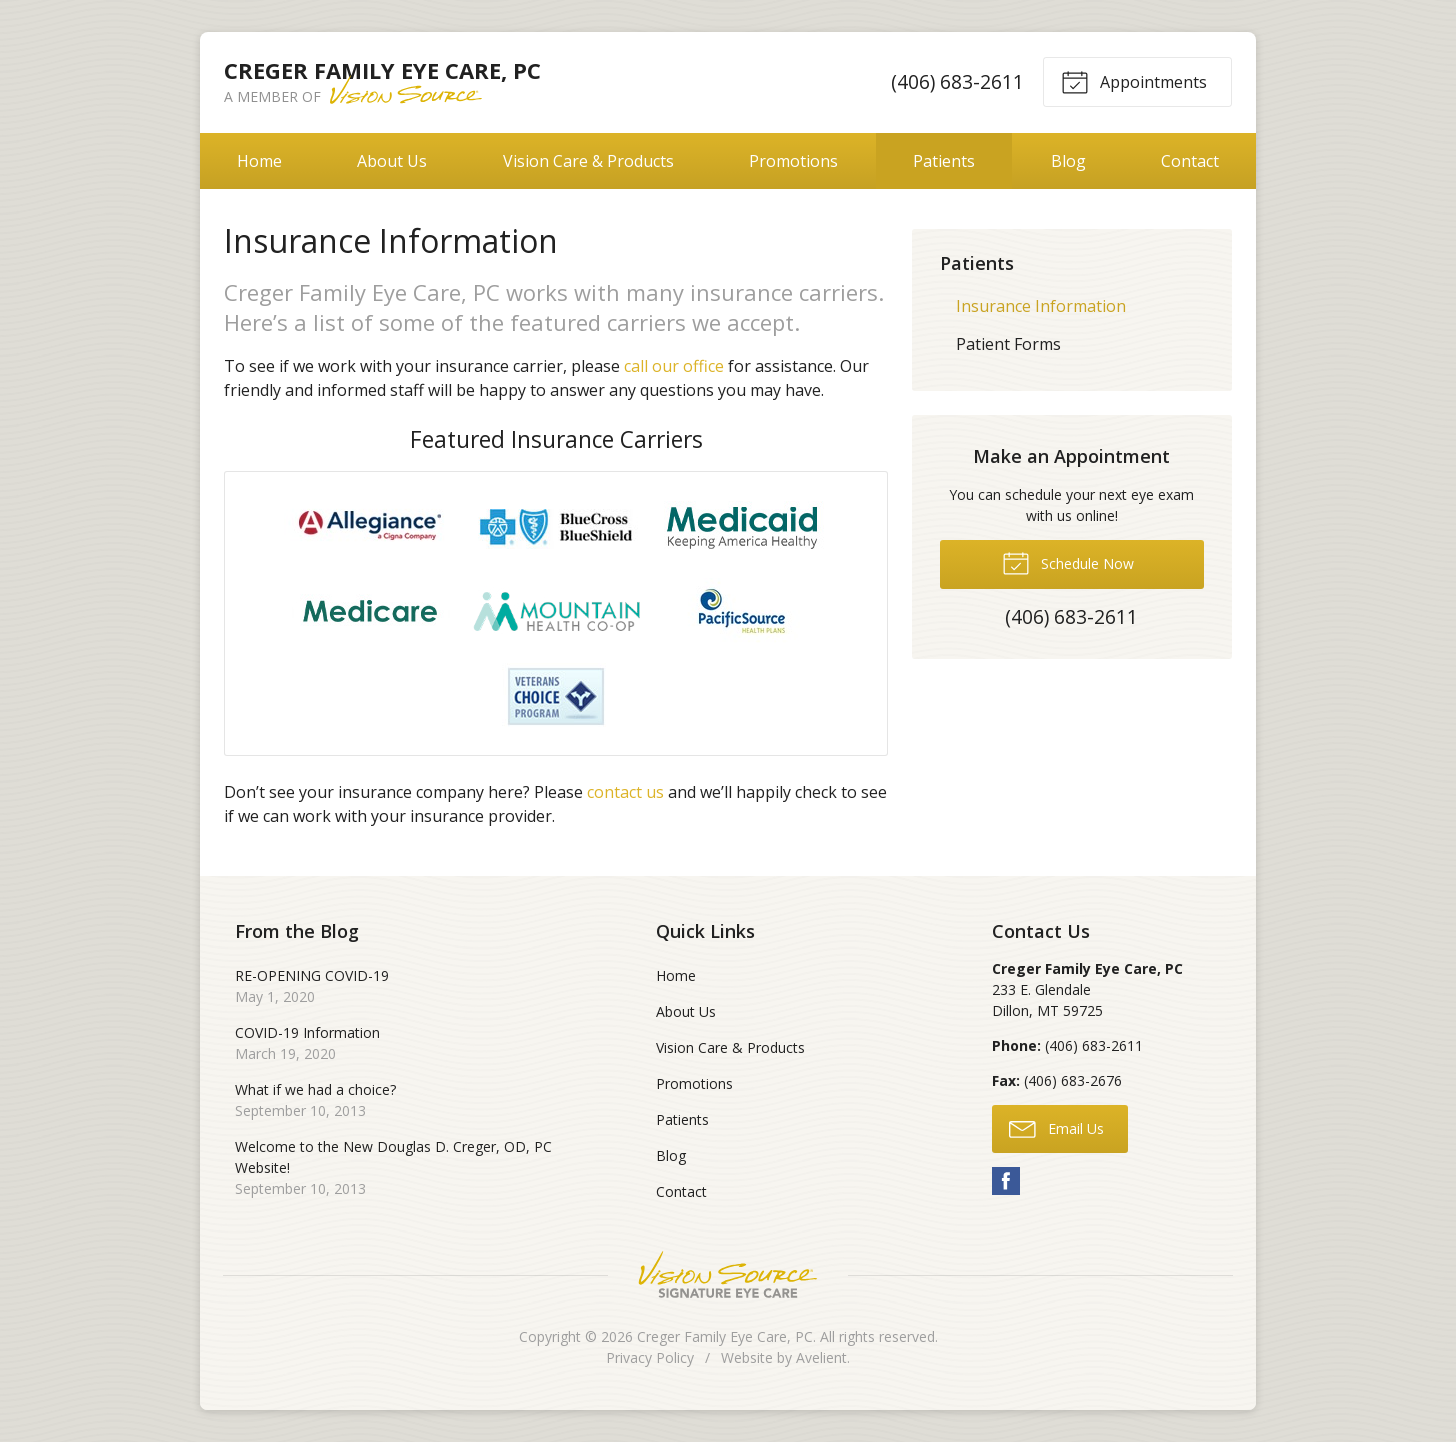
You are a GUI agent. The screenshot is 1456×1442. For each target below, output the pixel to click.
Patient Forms (1008, 344)
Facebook (1006, 1181)
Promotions (793, 161)
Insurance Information (1041, 306)
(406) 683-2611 (957, 81)
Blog (1068, 161)
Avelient (821, 1357)
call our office (674, 366)
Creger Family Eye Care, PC (725, 1336)
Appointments (1134, 81)
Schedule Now (1068, 562)
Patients (944, 161)
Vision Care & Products (588, 161)
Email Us (1056, 1128)
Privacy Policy (650, 1357)
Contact (1190, 161)
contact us (625, 792)
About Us (392, 161)
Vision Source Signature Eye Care (728, 1274)
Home (259, 161)
